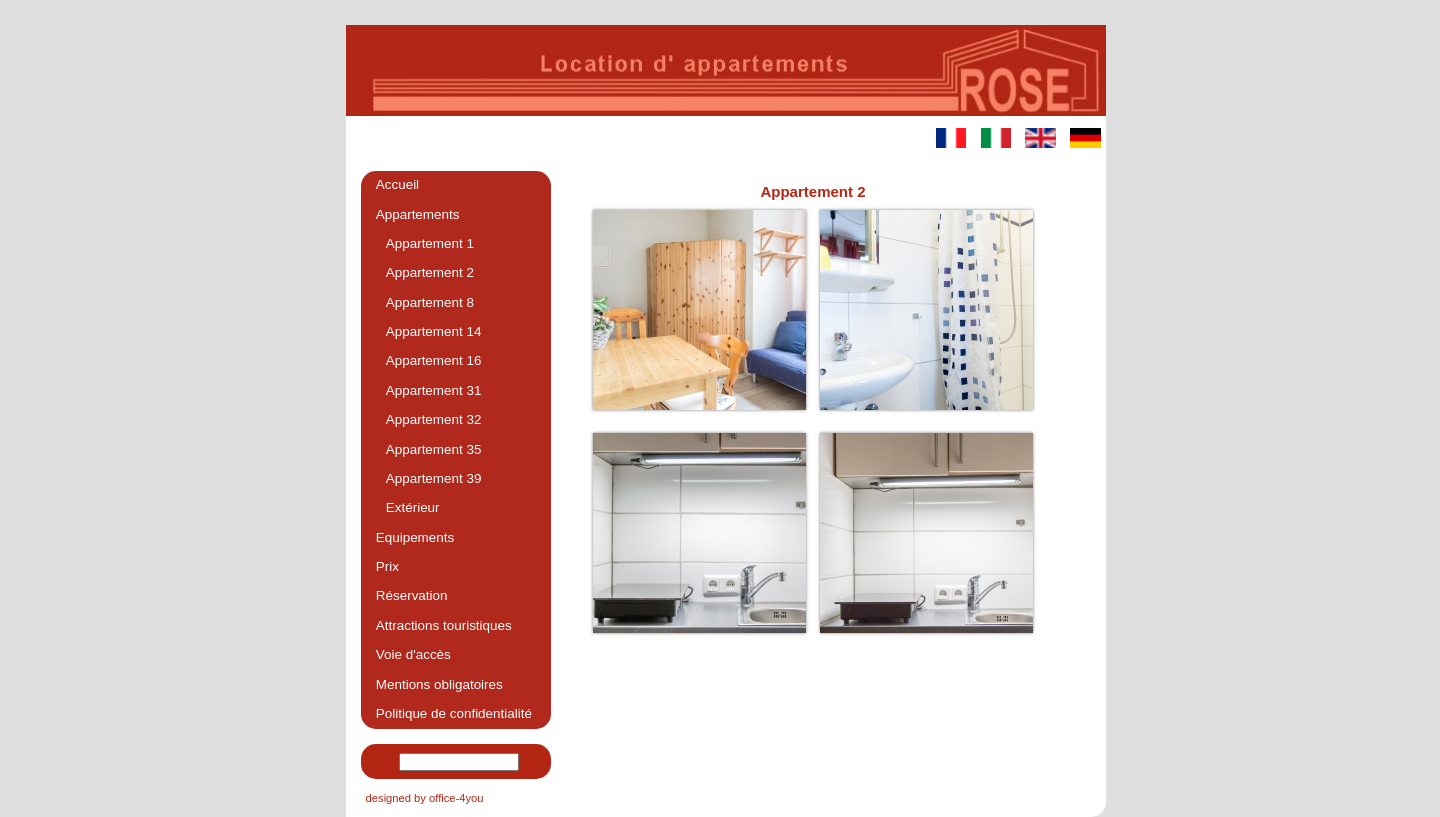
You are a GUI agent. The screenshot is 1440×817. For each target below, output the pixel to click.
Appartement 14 (434, 331)
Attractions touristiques (444, 625)
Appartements (418, 214)
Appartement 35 (434, 449)
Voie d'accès (413, 654)
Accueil (397, 184)
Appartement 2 (430, 272)
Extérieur (413, 507)
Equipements (415, 537)
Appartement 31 (434, 390)
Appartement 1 (430, 243)
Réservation (412, 595)
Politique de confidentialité (454, 713)
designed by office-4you (425, 798)
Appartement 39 (434, 478)
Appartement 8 (430, 302)
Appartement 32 (434, 419)
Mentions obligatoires (439, 684)
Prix (387, 566)
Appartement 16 (434, 360)
